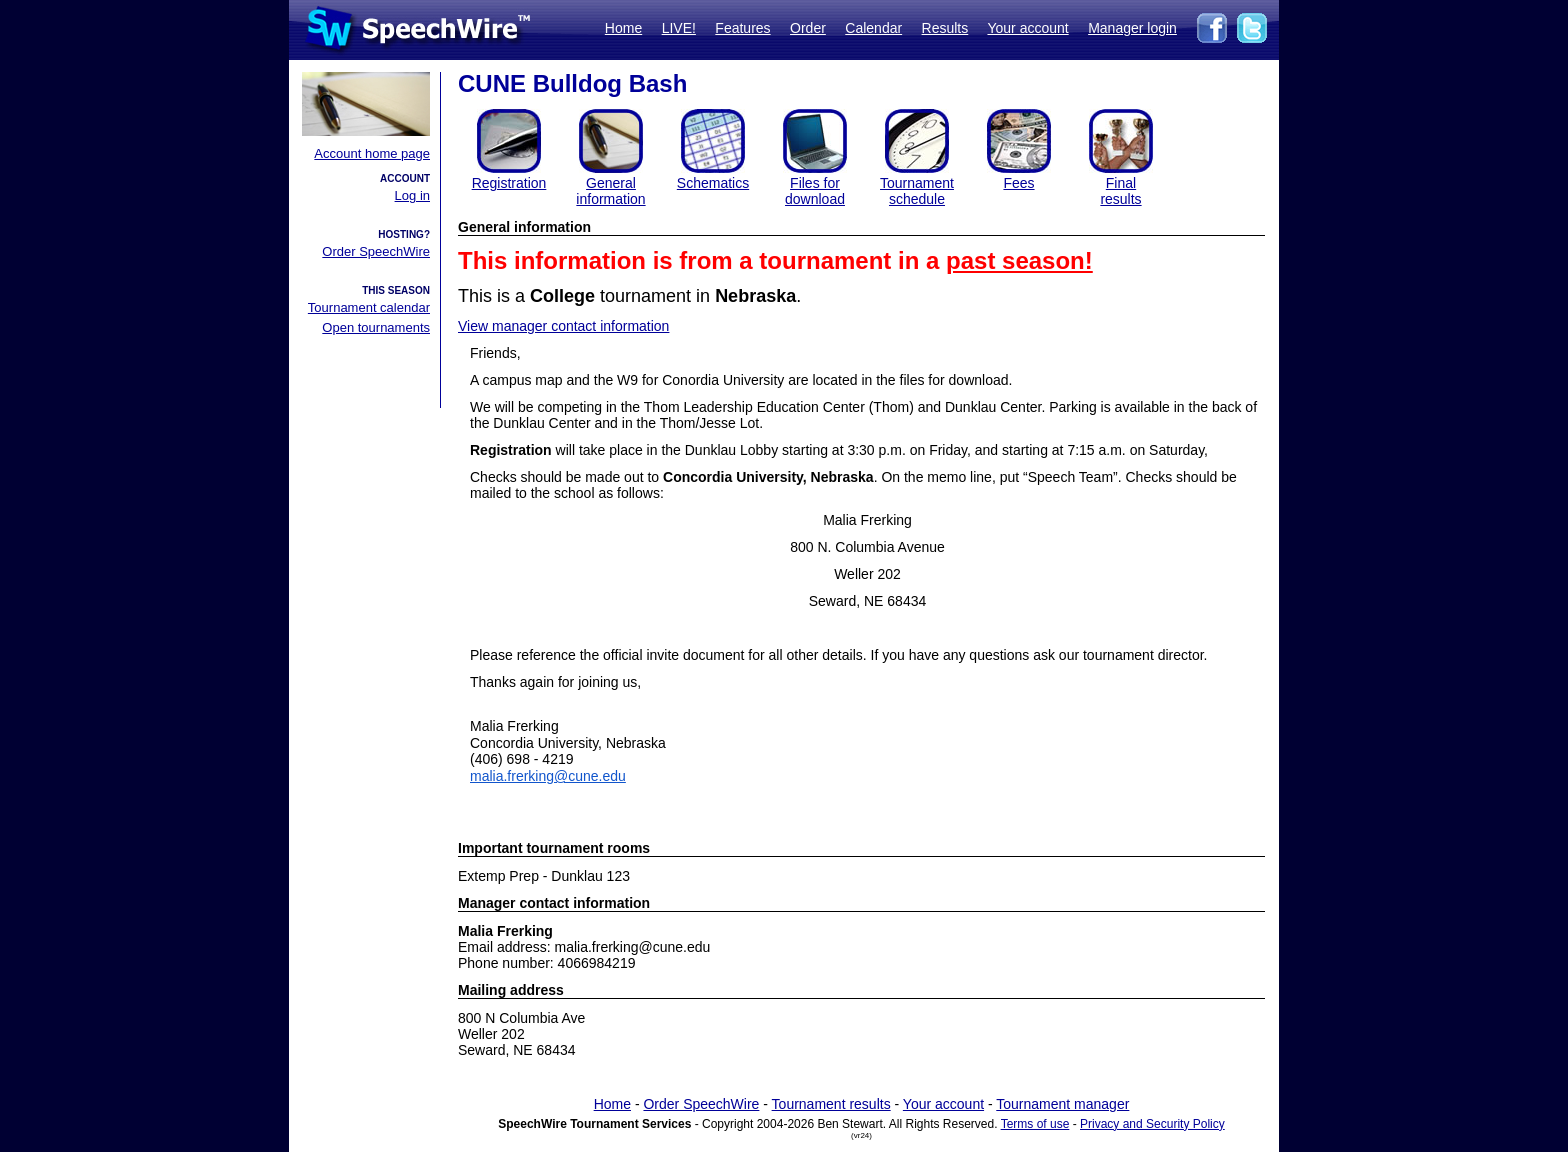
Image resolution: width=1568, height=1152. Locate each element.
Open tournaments (376, 327)
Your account (1027, 28)
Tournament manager (1062, 1104)
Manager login (1132, 28)
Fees (1018, 183)
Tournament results (831, 1104)
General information (610, 191)
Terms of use (1035, 1124)
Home (623, 28)
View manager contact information (563, 326)
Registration (509, 183)
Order (808, 28)
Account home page (372, 153)
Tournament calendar (369, 307)
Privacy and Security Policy (1152, 1124)
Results (945, 28)
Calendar (873, 28)
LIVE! (679, 28)
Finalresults (1120, 191)
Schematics (713, 183)
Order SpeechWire (376, 251)
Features (742, 28)
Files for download (815, 191)
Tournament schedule (917, 191)
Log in (412, 195)
